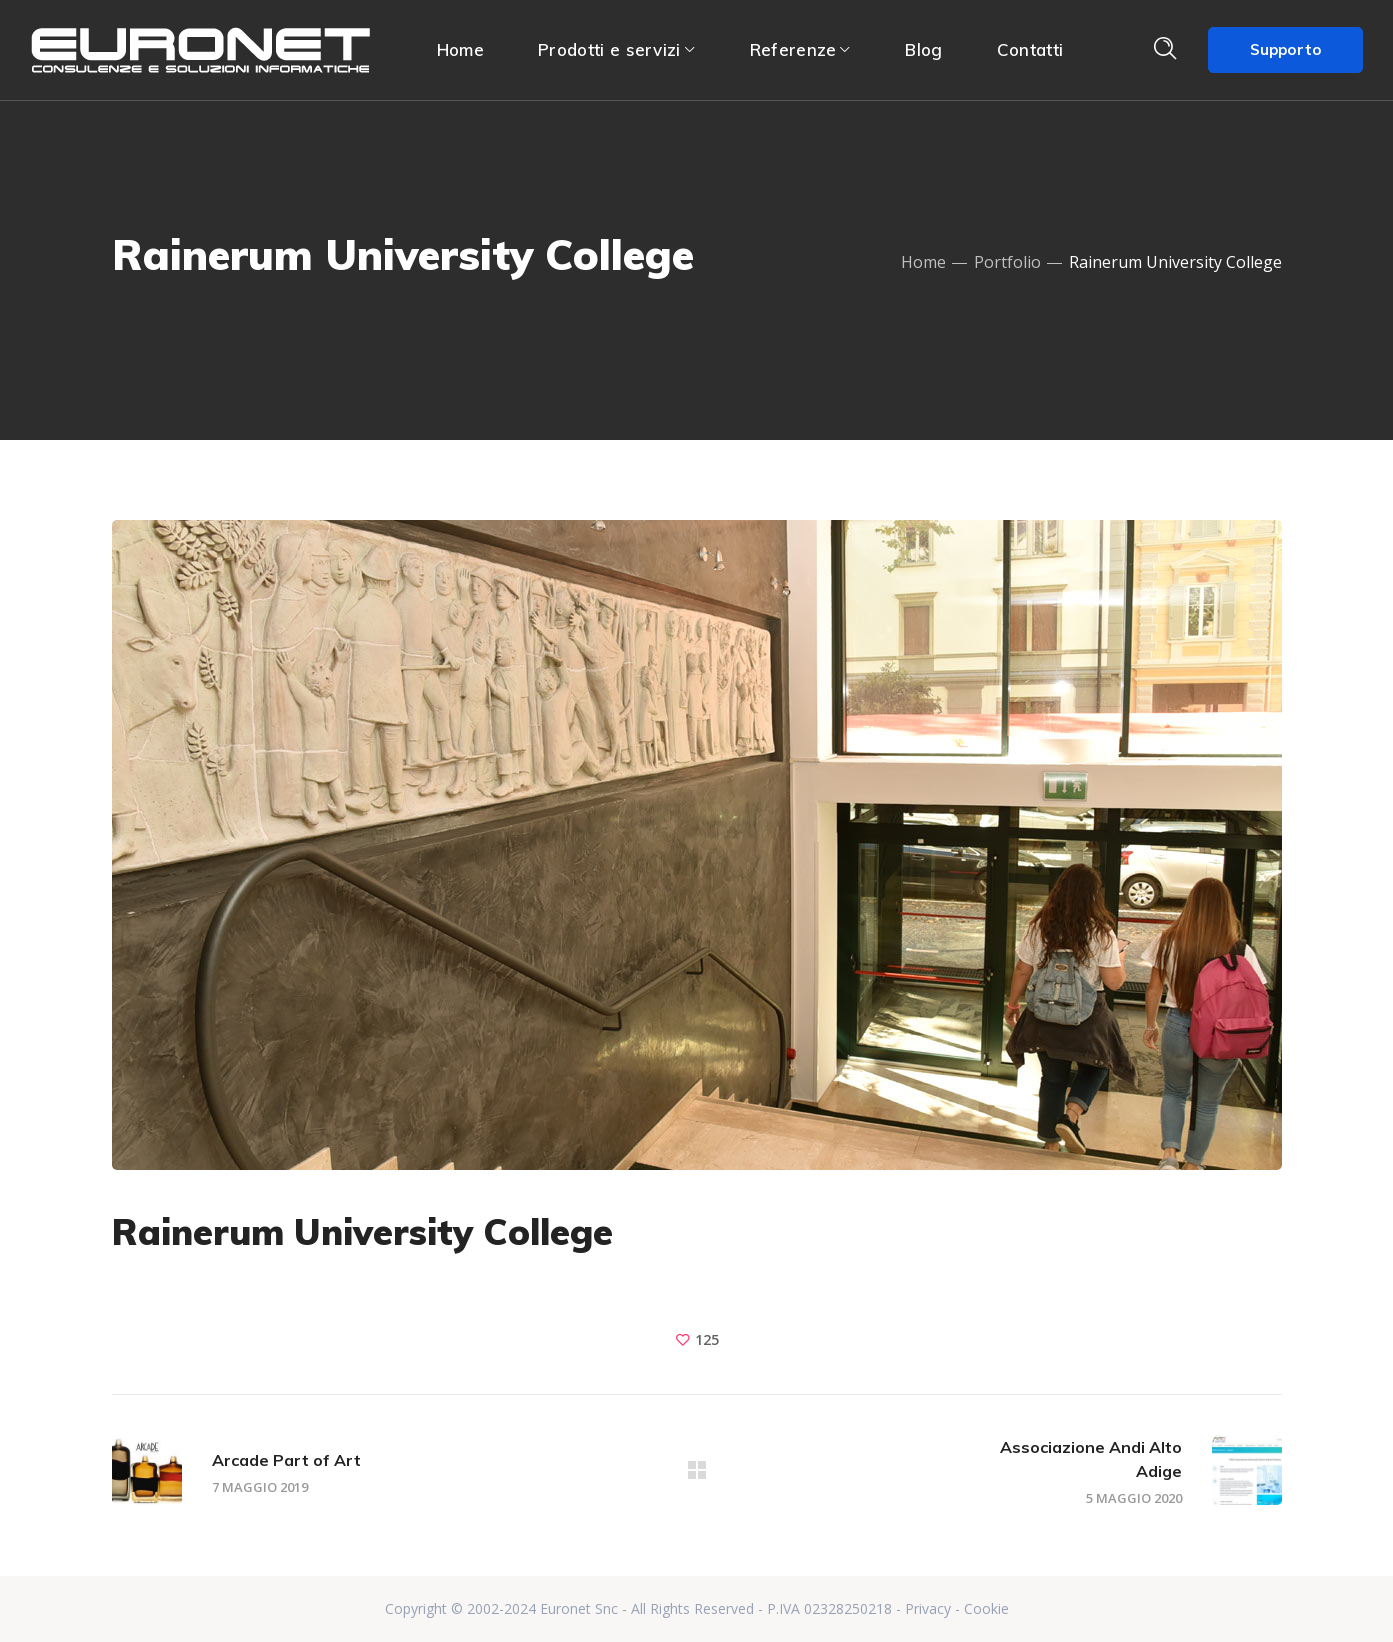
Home (923, 262)
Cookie (986, 1608)
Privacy (928, 1608)
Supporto (1285, 49)
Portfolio (1007, 262)
